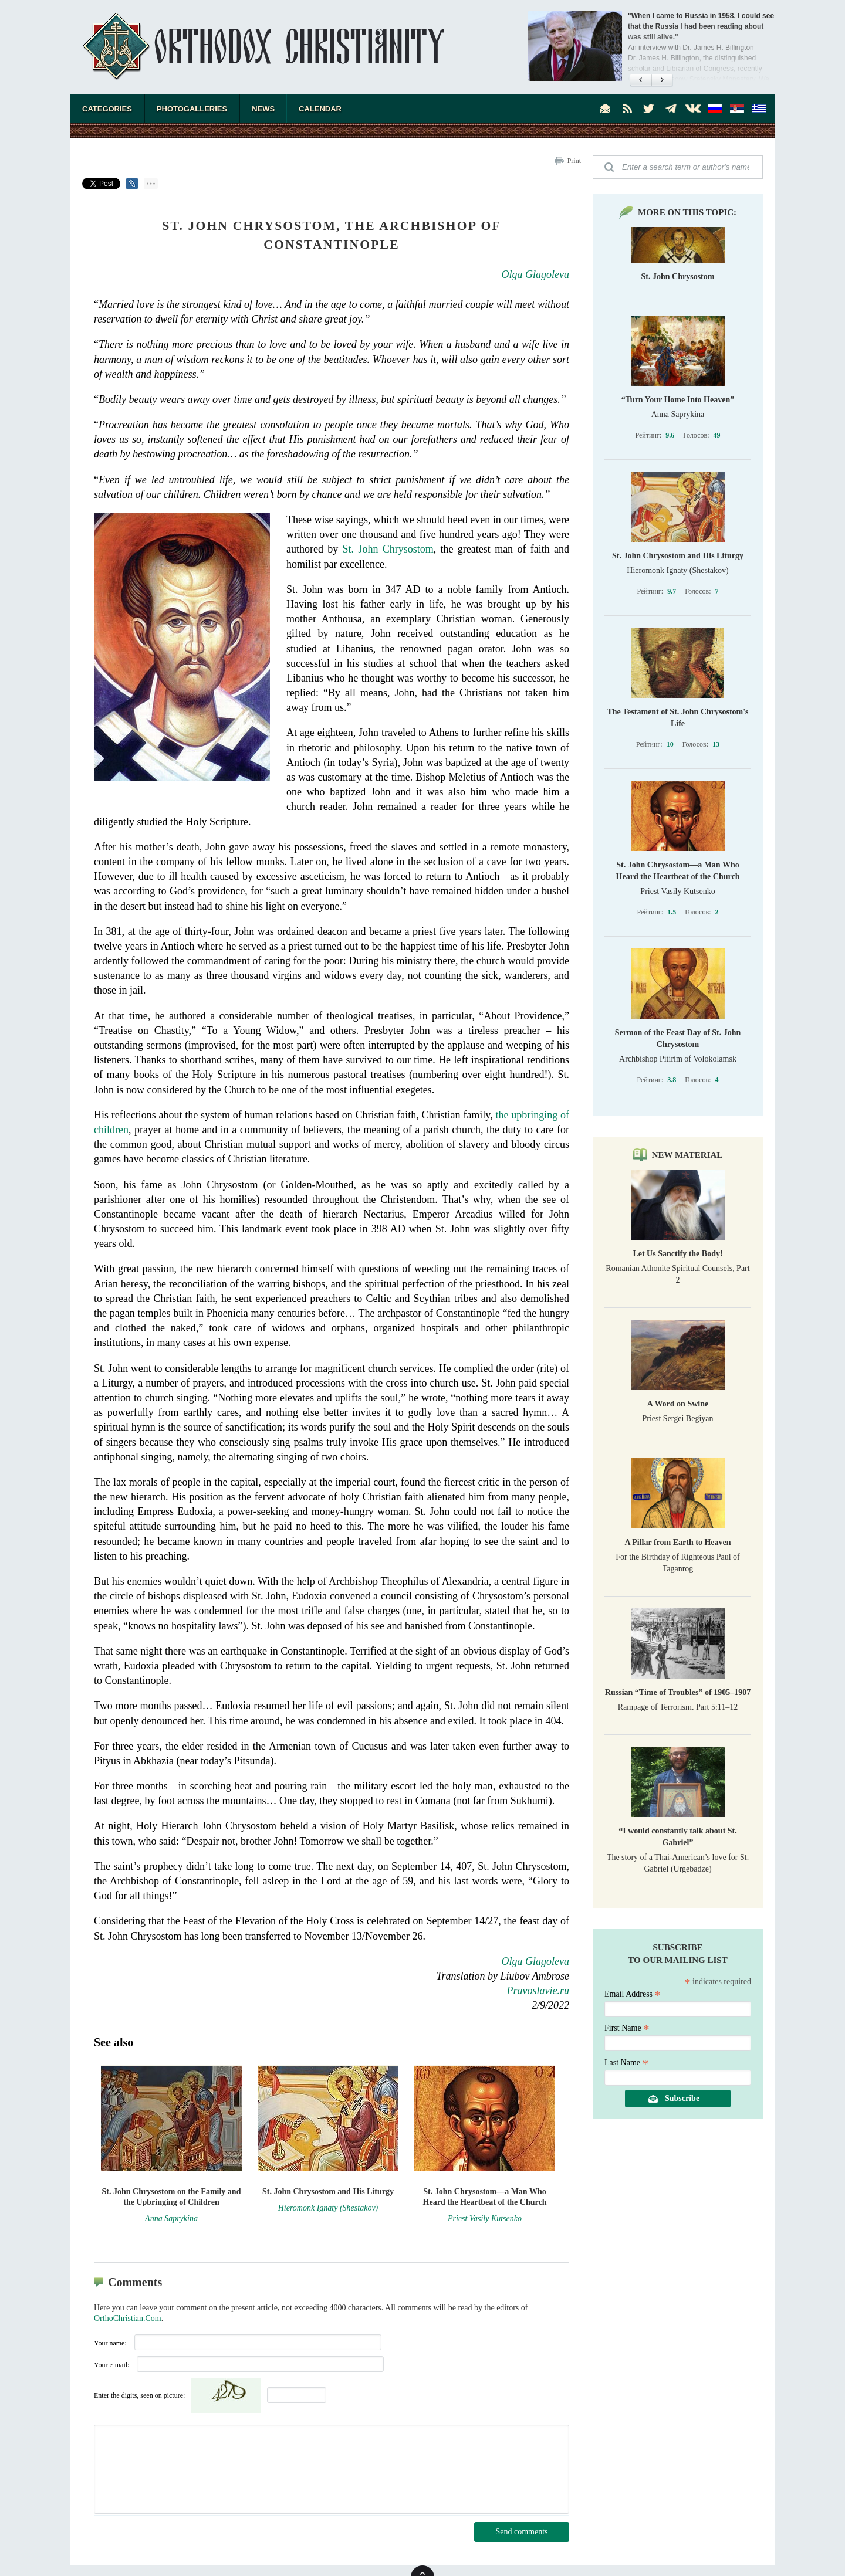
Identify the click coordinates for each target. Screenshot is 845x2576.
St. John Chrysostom (388, 549)
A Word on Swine (677, 1403)
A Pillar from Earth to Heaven (677, 1542)
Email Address (632, 1993)
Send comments (521, 2531)
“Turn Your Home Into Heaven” (677, 399)
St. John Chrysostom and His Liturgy (677, 555)
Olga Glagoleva (535, 274)
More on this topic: (687, 212)
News (263, 108)
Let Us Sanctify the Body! (677, 1253)
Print (574, 161)
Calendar (320, 108)
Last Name (626, 2062)
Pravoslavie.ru (538, 1991)
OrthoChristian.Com (127, 2318)
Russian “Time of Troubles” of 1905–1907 (678, 1692)
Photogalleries (192, 108)
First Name (627, 2027)
